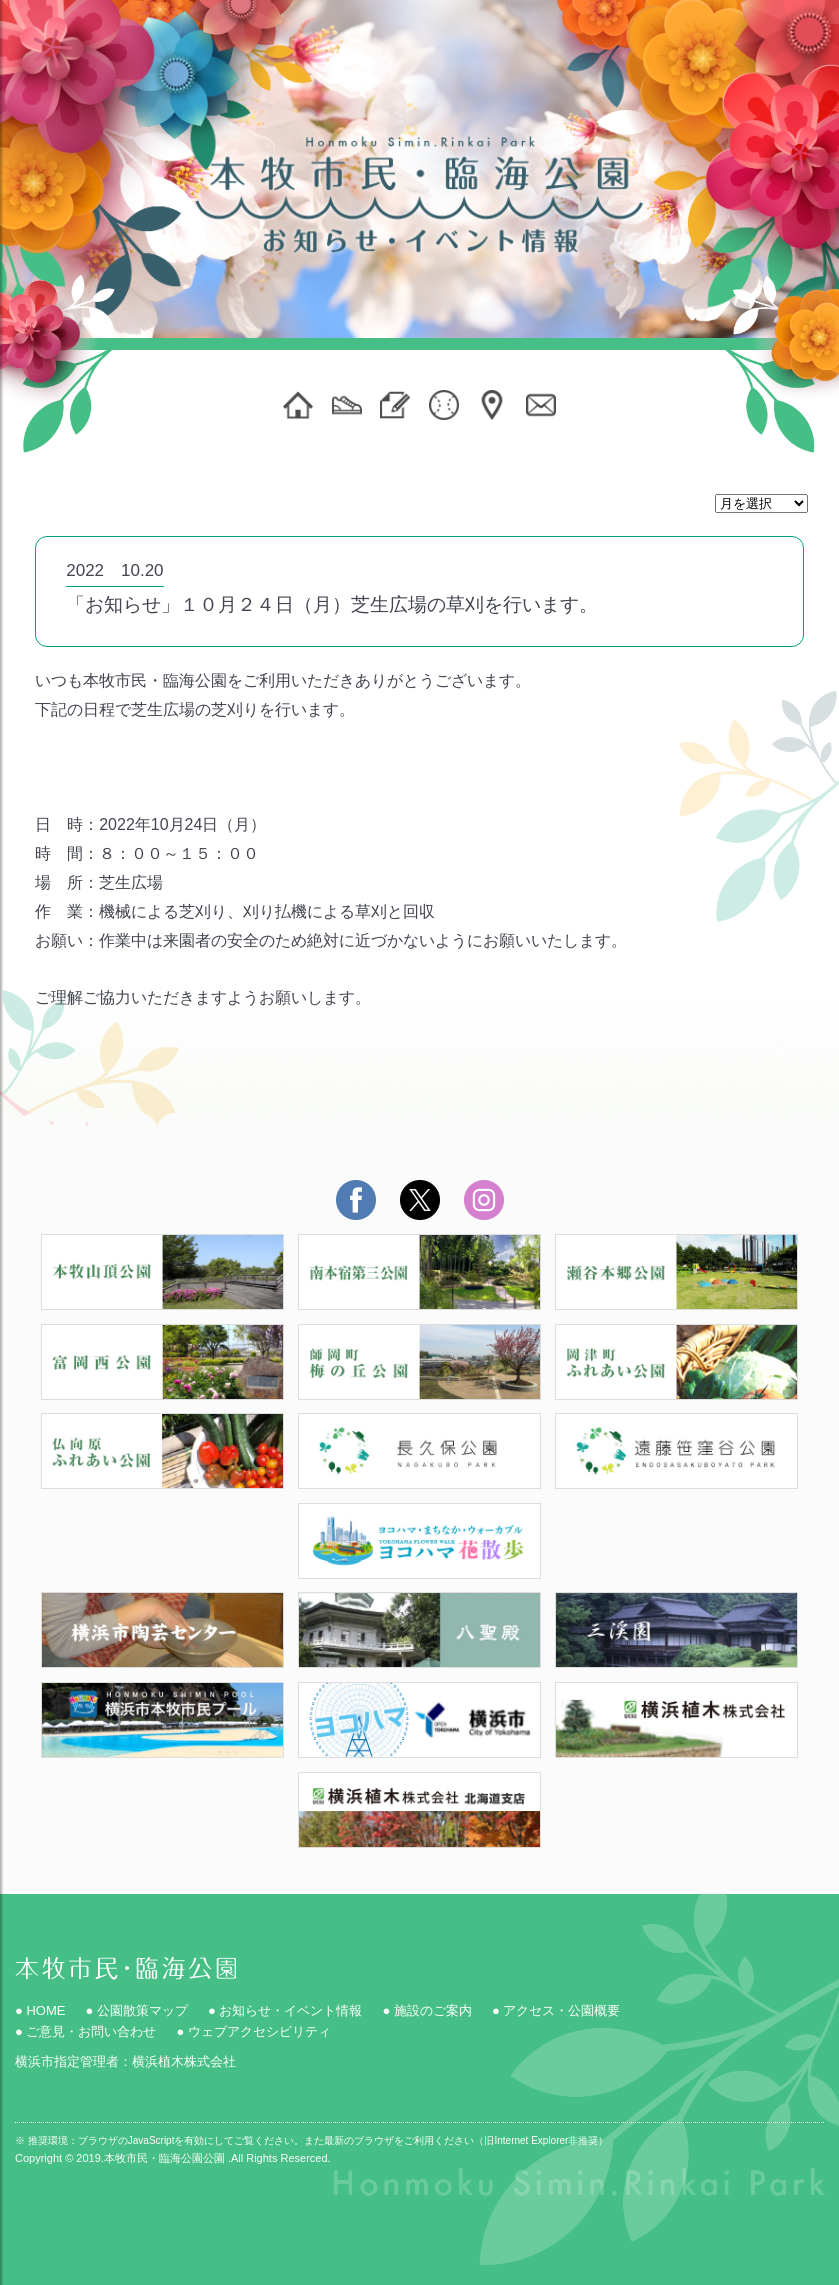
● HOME (40, 2010)
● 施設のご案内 (426, 2010)
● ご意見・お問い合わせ (85, 2031)
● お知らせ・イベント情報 (285, 2010)
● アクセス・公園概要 (556, 2010)
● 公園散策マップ (136, 2010)
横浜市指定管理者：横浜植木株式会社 (125, 2061)
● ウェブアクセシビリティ (253, 2031)
